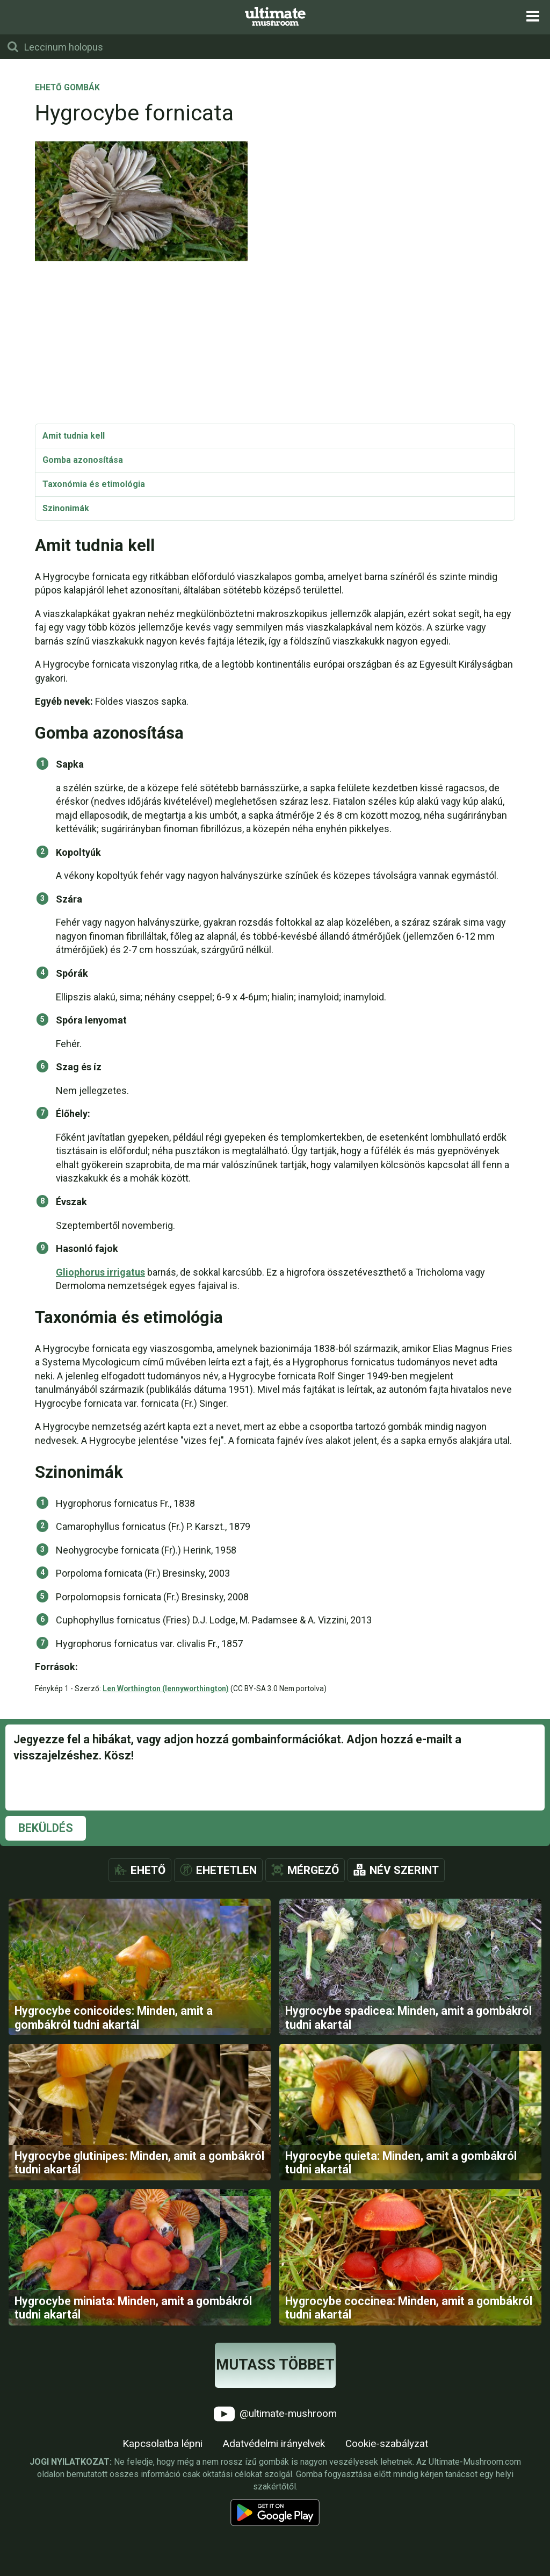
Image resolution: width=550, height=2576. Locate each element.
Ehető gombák (67, 88)
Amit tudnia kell (73, 436)
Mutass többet (275, 2430)
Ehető (148, 1870)
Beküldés (45, 1828)
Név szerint (404, 1870)
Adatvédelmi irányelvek (274, 2509)
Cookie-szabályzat (386, 2509)
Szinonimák (65, 508)
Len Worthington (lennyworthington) (166, 1688)
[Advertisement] (275, 343)
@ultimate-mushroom (275, 2480)
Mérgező (313, 1870)
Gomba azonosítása (82, 460)
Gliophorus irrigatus (100, 1272)
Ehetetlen (226, 1870)
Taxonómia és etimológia (93, 484)
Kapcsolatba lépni (162, 2509)
